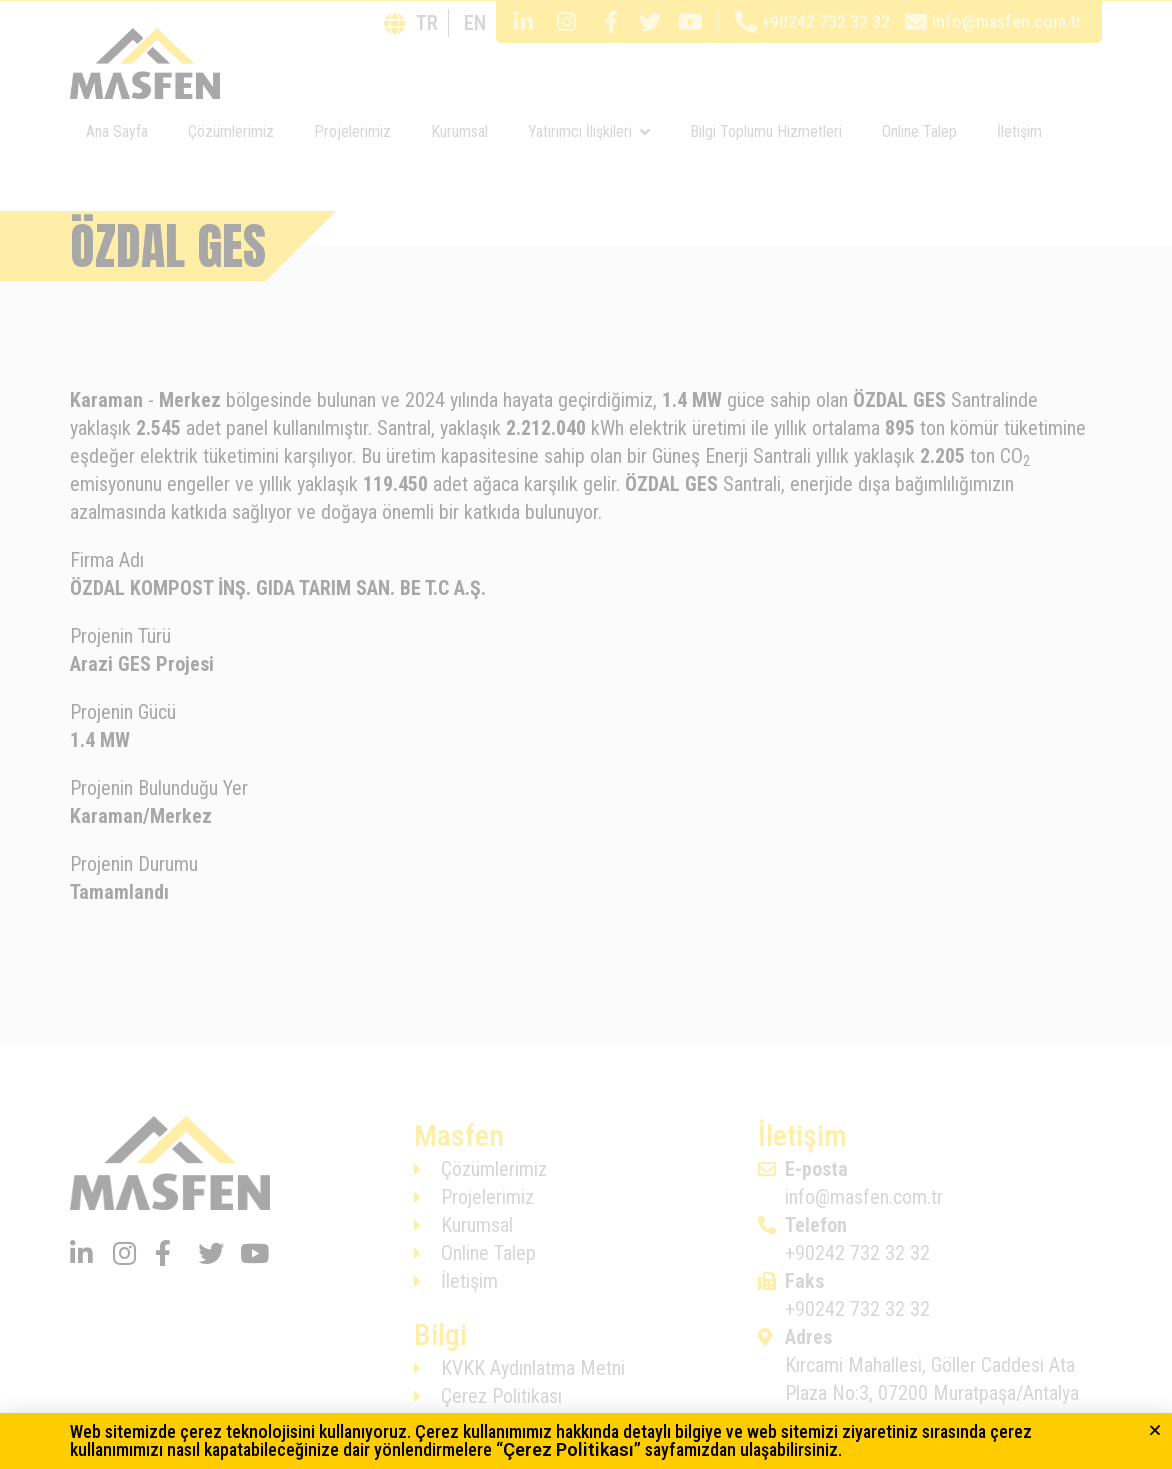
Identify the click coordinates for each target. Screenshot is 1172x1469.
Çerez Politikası (568, 1449)
